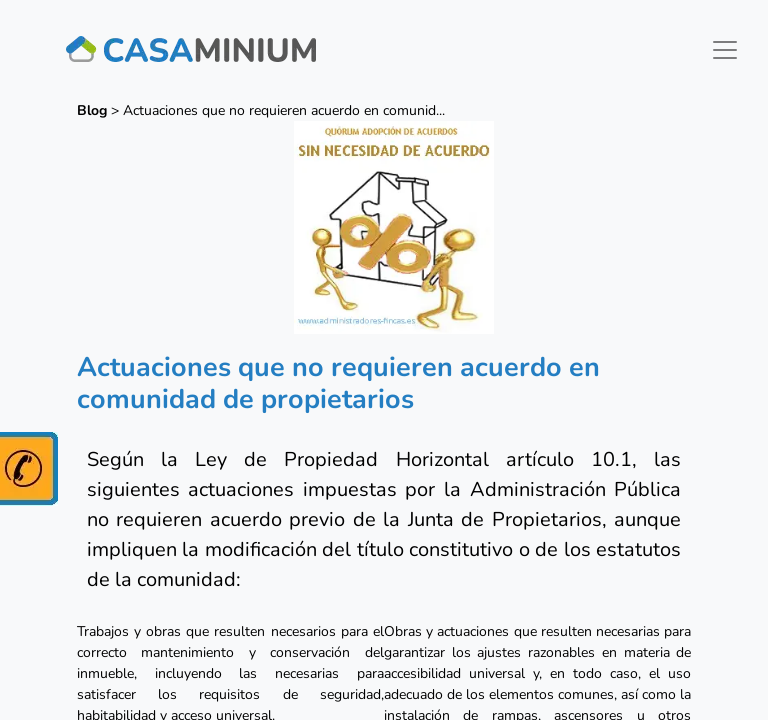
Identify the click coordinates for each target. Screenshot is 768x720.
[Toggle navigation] (725, 50)
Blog (92, 110)
